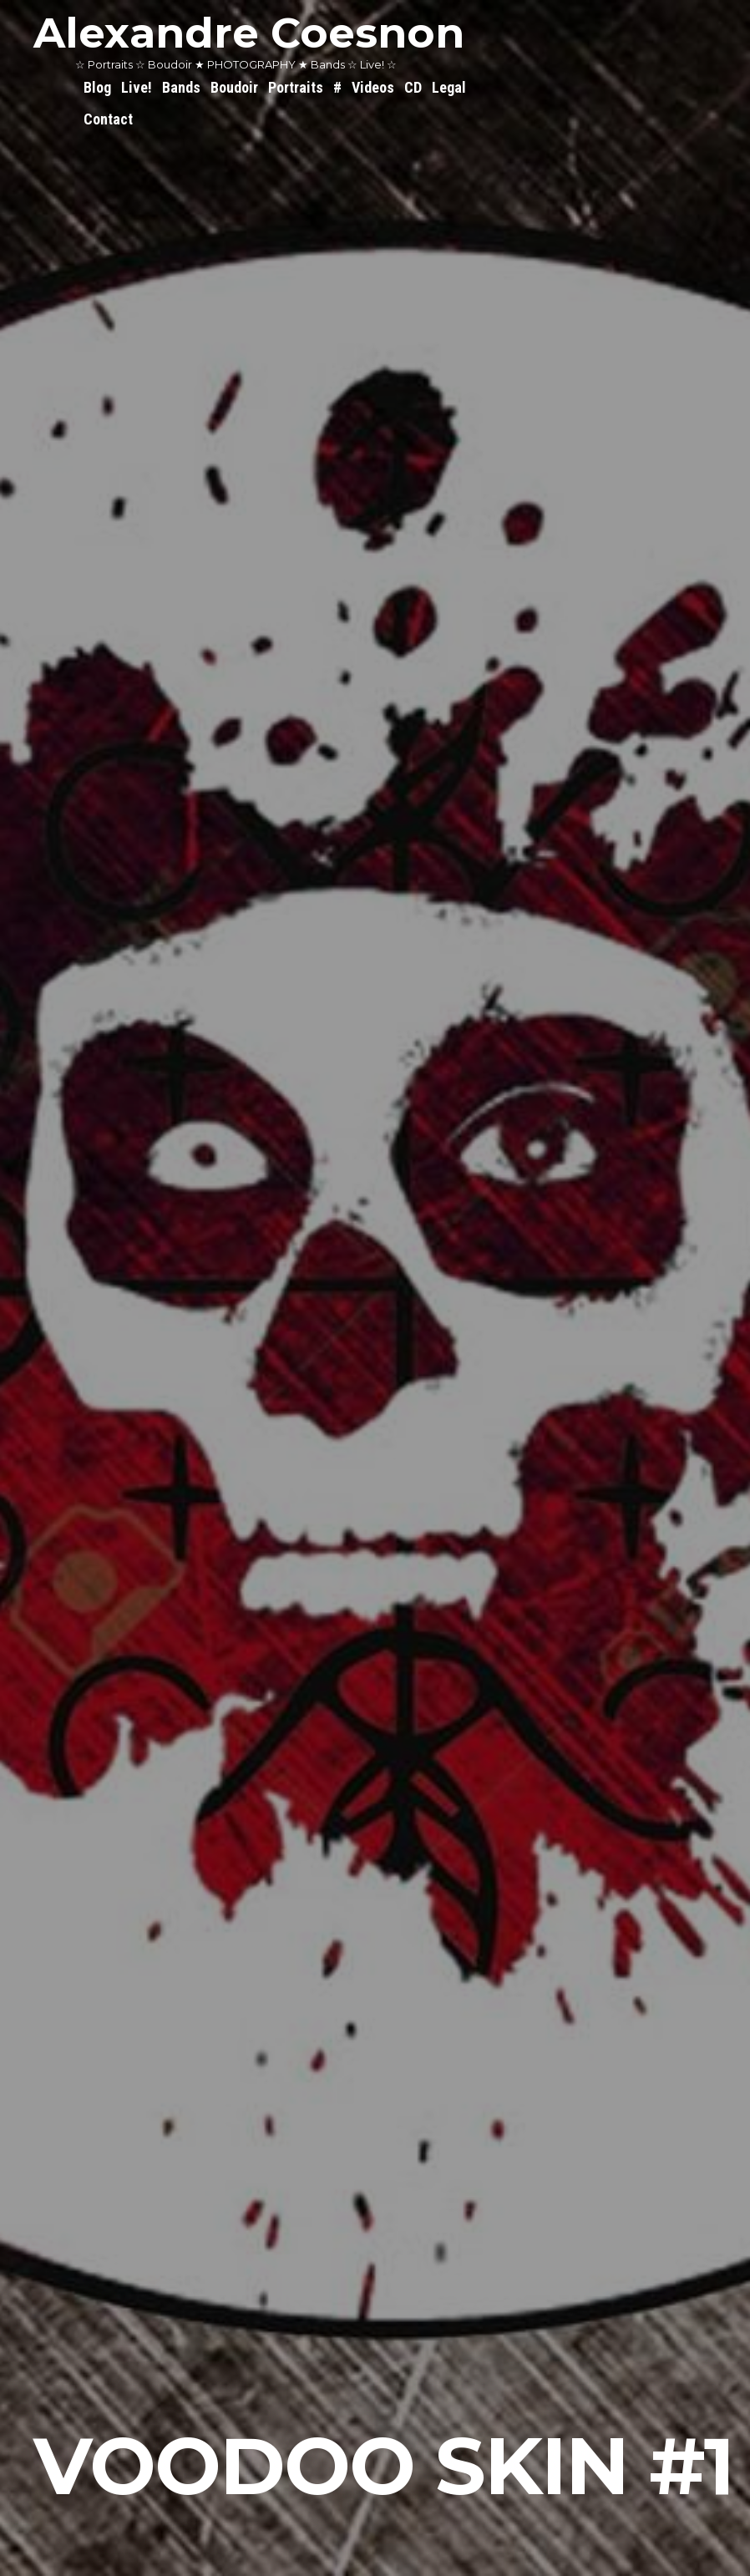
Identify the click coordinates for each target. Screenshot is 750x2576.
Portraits (295, 87)
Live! (136, 87)
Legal (449, 87)
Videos (373, 87)
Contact (108, 119)
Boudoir (234, 87)
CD (413, 87)
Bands (181, 87)
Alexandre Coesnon (248, 33)
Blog (97, 87)
